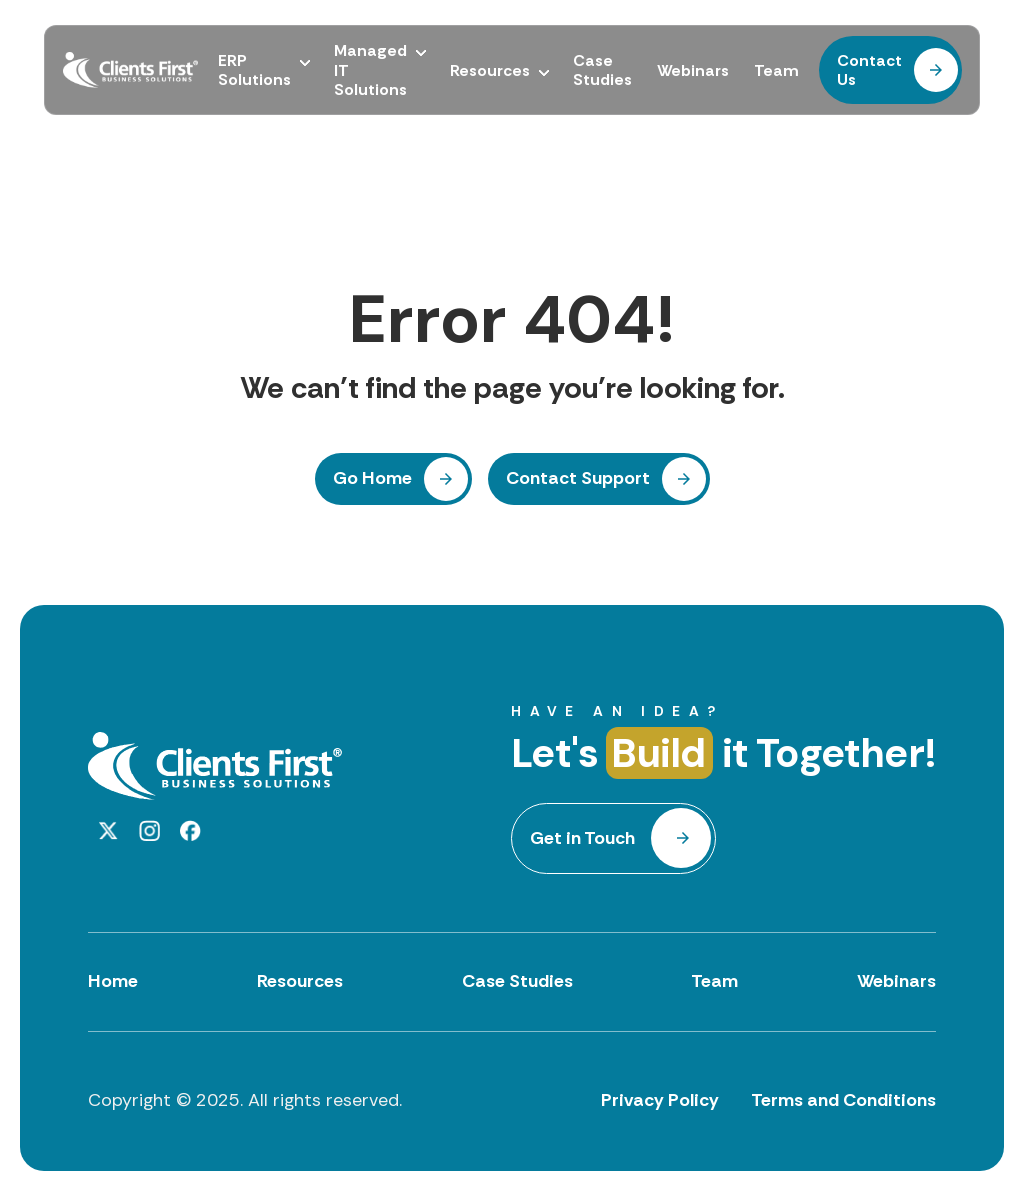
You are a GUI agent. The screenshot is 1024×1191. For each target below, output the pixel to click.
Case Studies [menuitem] (602, 70)
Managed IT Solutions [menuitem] (370, 70)
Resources (300, 981)
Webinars (896, 981)
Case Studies (517, 981)
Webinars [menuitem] (693, 70)
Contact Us (869, 70)
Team (714, 981)
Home (113, 981)
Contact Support (578, 478)
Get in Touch (582, 838)
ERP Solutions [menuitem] (254, 70)
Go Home (372, 478)
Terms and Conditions (843, 1100)
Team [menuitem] (776, 70)
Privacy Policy (660, 1100)
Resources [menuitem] (490, 70)
